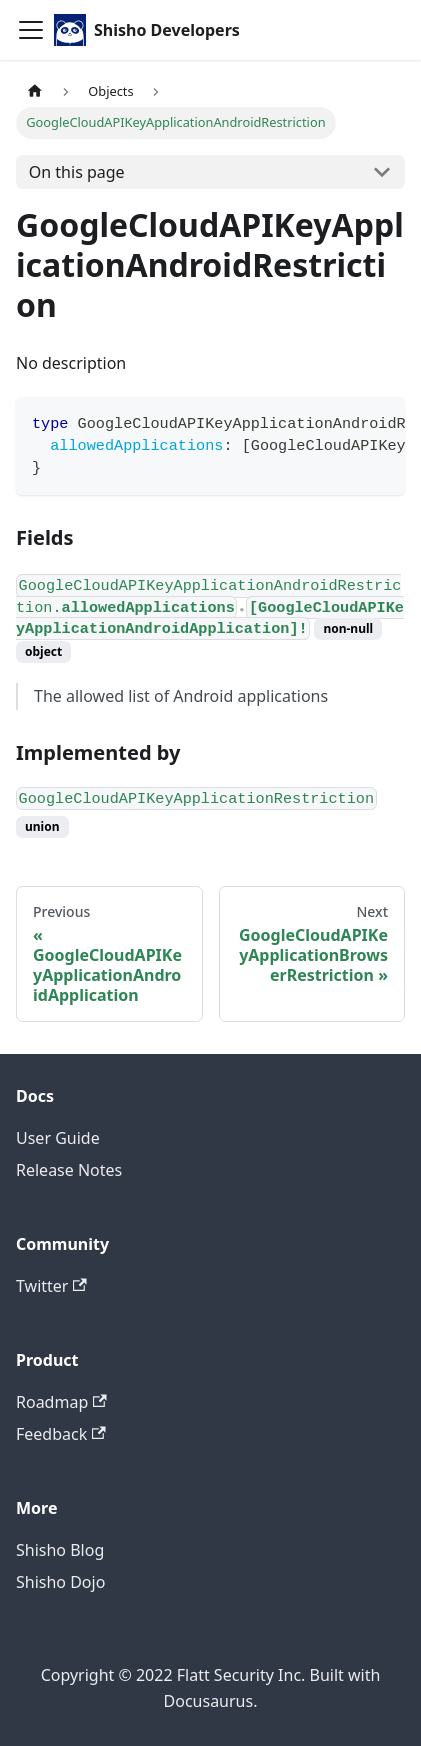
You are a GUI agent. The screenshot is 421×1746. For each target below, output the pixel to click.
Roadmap (61, 1402)
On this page (77, 172)
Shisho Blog (60, 1550)
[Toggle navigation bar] (31, 30)
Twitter (51, 1286)
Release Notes (69, 1170)
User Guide (58, 1138)
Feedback (61, 1434)
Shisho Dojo (60, 1582)
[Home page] (35, 91)
